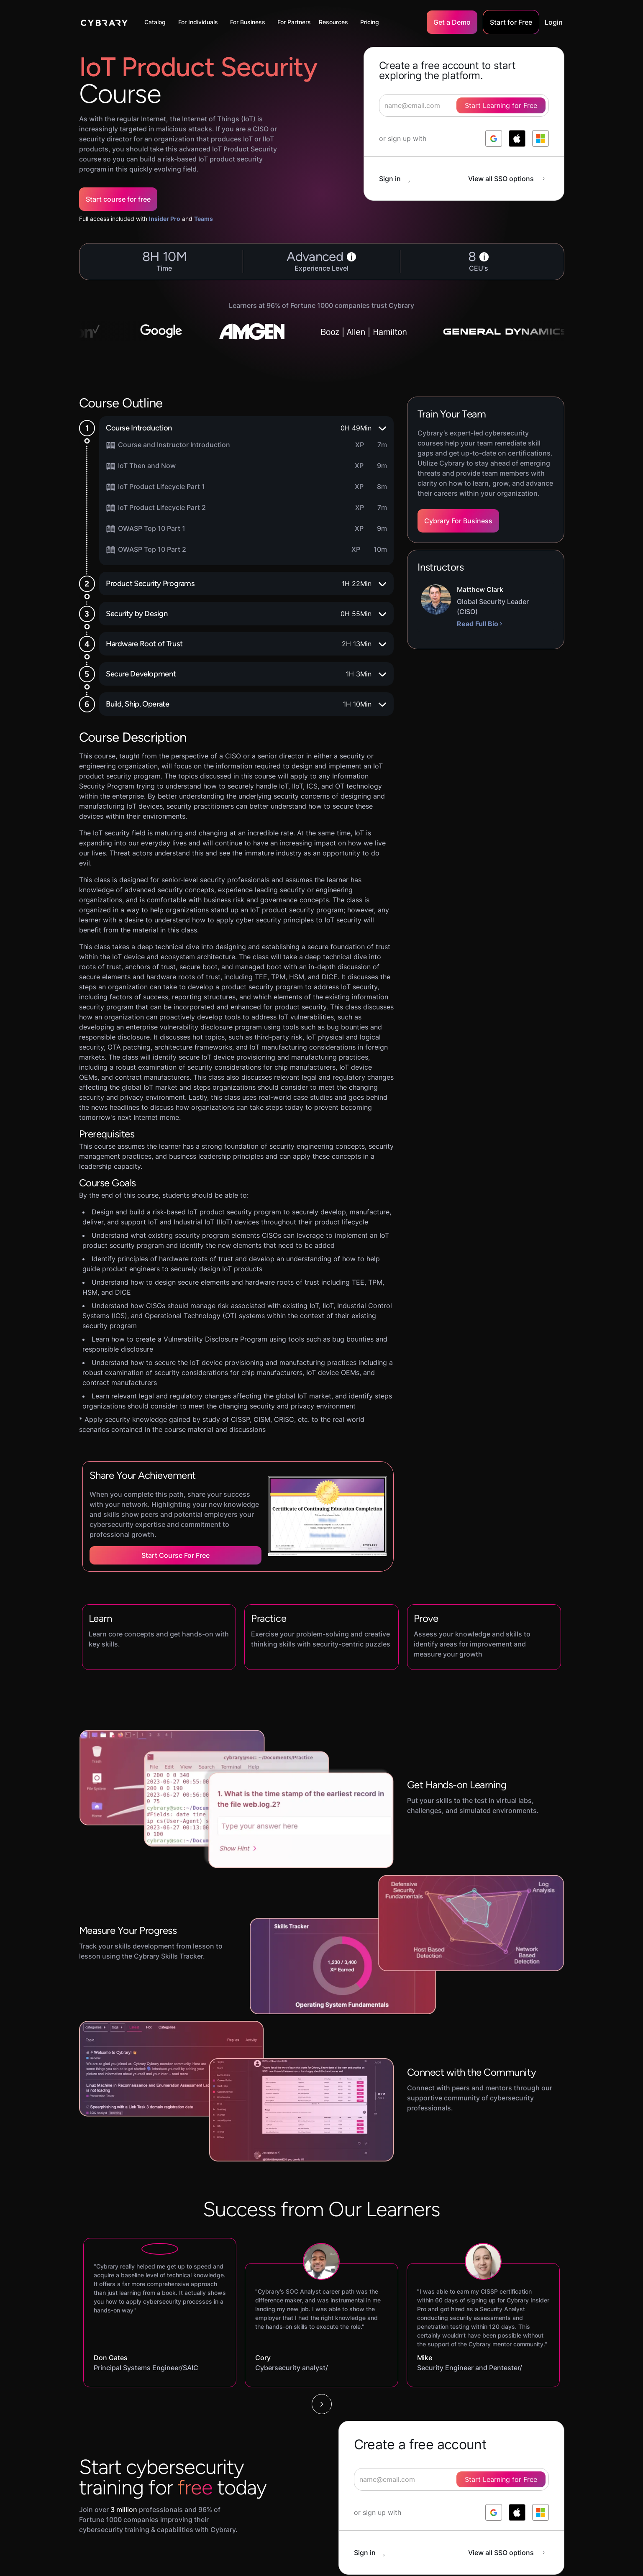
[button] (157, 22)
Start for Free (511, 22)
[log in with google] (493, 138)
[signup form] (451, 2479)
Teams (203, 218)
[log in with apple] (517, 138)
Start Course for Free (175, 1555)
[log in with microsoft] (540, 138)
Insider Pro (164, 218)
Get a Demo (452, 22)
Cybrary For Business (458, 521)
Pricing (369, 22)
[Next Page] (322, 2404)
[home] (104, 22)
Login (554, 22)
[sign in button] (399, 178)
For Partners (294, 22)
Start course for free (118, 199)
